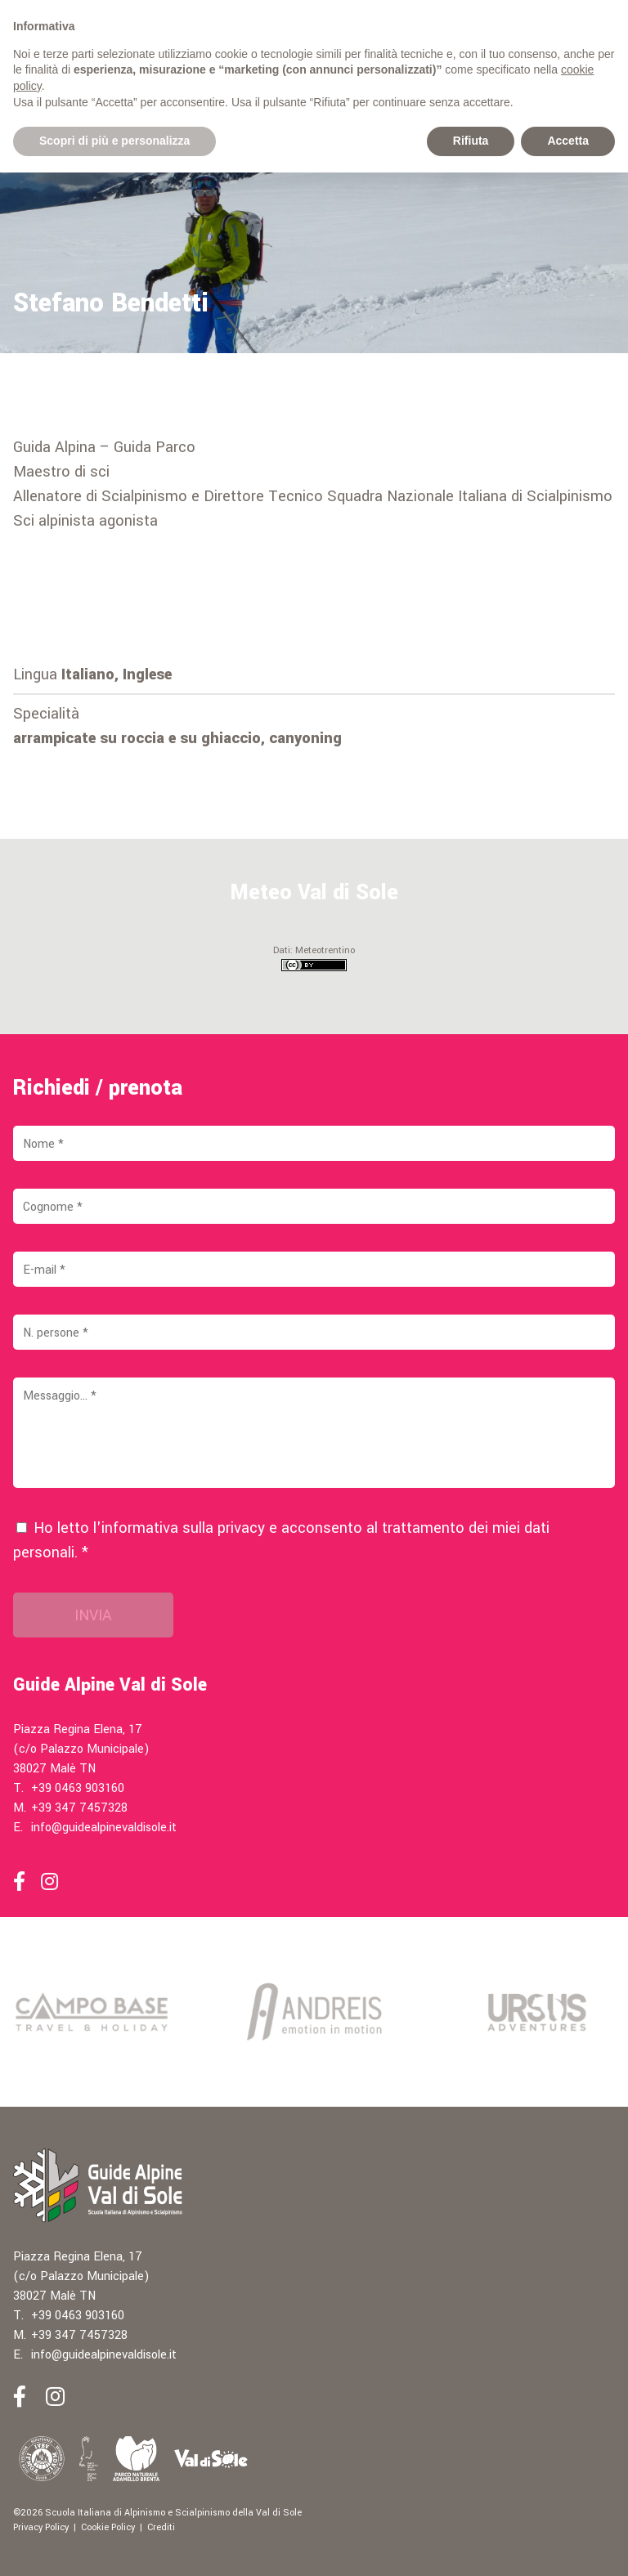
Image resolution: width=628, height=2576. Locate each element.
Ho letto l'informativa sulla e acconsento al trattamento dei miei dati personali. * (281, 1540)
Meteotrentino (325, 950)
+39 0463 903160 (77, 1788)
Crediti (161, 2527)
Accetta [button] (568, 140)
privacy (241, 1528)
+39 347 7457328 (79, 1808)
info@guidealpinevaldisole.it (104, 1827)
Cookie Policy (108, 2527)
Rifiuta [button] (471, 140)
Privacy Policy (41, 2527)
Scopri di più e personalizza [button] (114, 140)
